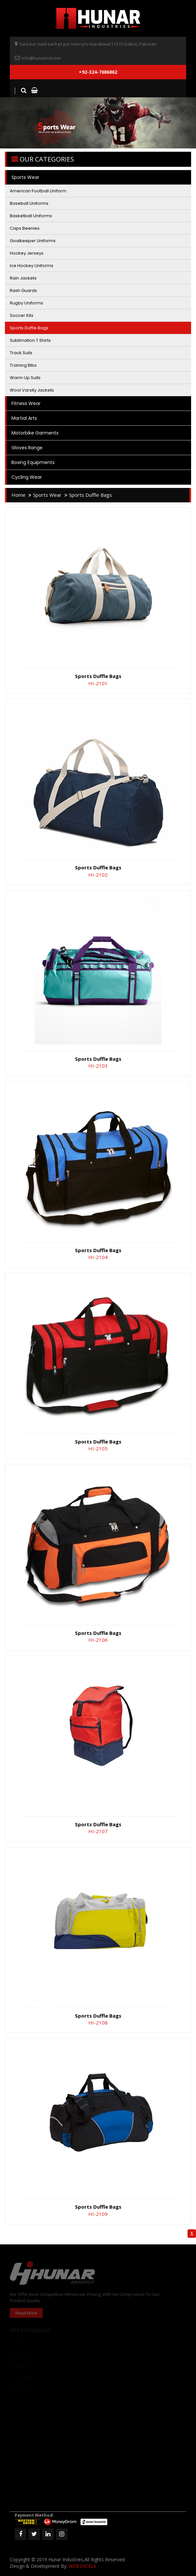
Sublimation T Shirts (30, 340)
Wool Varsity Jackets (32, 390)
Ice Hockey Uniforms (31, 265)
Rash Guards (23, 290)
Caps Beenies (25, 228)
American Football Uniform (38, 191)
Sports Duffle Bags (29, 328)
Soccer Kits (21, 315)
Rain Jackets (23, 278)
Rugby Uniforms (26, 303)
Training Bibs (23, 365)
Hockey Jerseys (27, 253)
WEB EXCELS (82, 2566)
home (18, 495)
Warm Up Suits (25, 378)
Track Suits (21, 353)
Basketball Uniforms (31, 216)
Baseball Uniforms (29, 203)
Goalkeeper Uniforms (33, 241)
